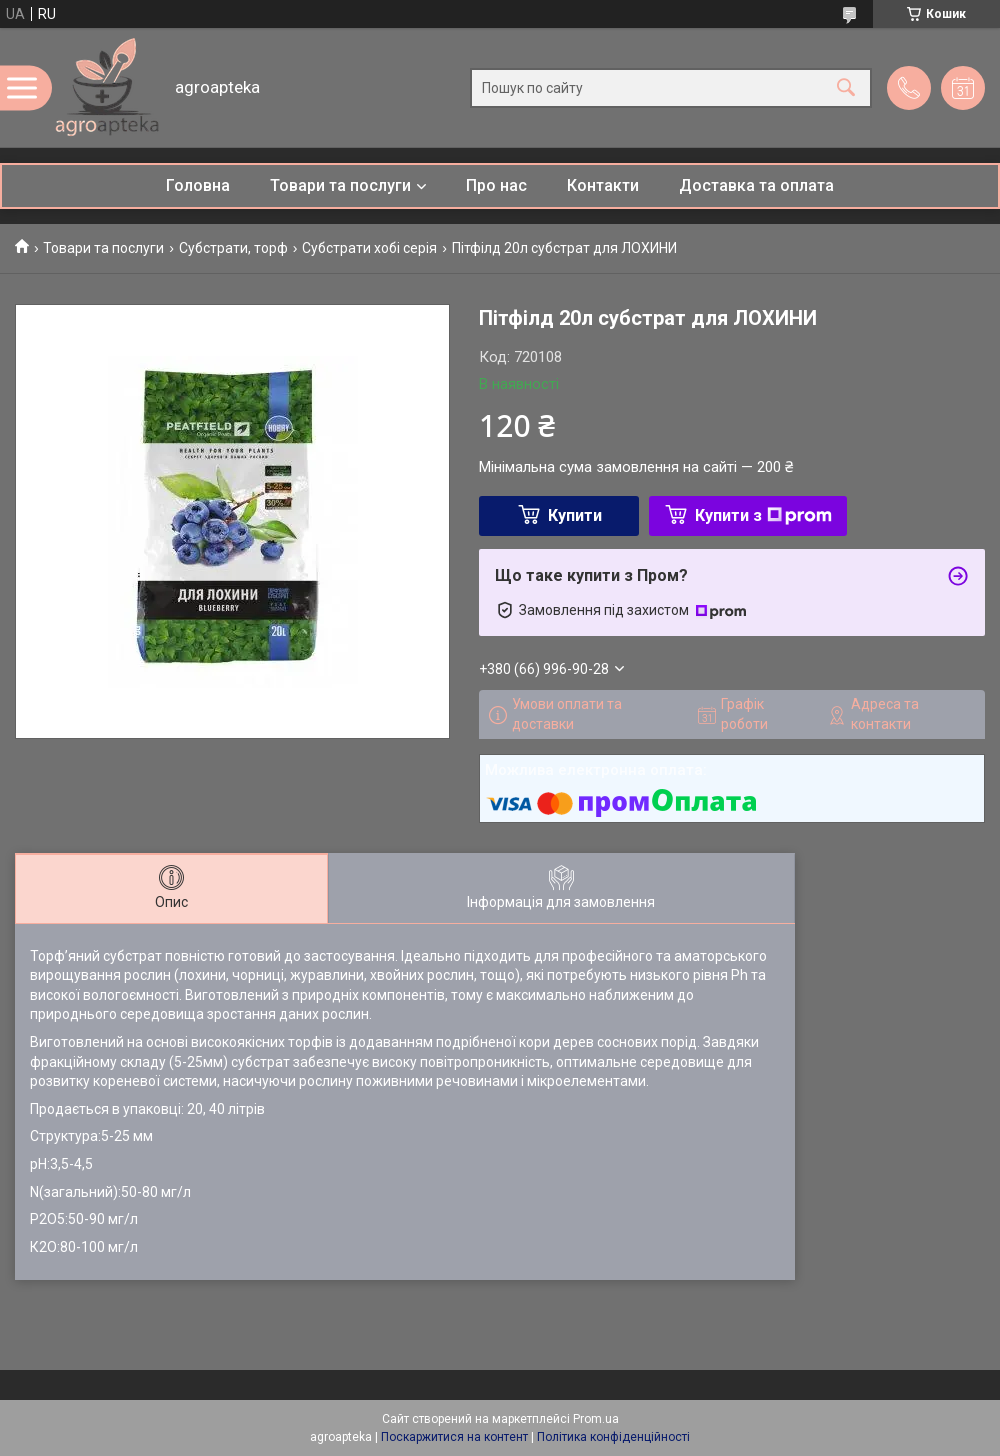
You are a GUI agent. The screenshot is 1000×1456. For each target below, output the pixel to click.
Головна (198, 185)
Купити (575, 515)
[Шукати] (846, 87)
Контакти (603, 185)
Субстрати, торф (233, 248)
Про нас (496, 185)
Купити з (763, 515)
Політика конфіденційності (613, 1437)
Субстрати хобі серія (369, 248)
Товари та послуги (340, 185)
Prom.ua (596, 1419)
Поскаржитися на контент (454, 1437)
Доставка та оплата (756, 185)
